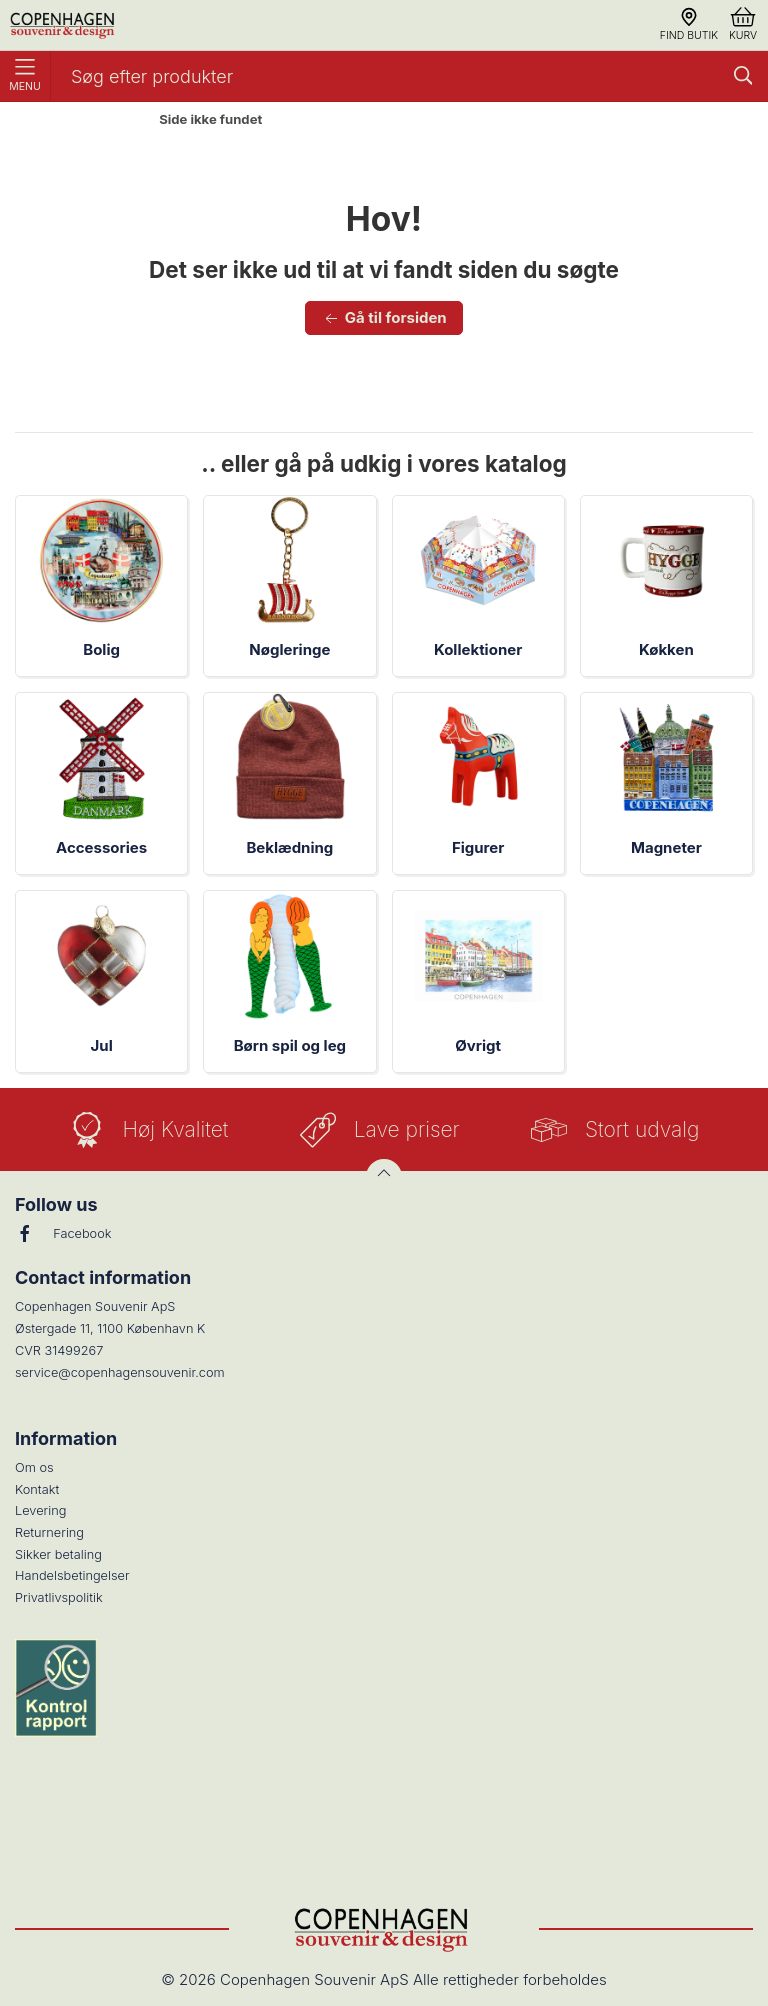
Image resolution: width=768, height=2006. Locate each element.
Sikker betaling (58, 1554)
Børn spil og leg (290, 1045)
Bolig (101, 649)
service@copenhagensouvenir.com (120, 1372)
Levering (40, 1510)
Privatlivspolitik (59, 1597)
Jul (102, 1045)
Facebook (63, 1234)
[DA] (64, 25)
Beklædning (289, 847)
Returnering (49, 1532)
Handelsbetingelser (72, 1575)
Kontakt (37, 1489)
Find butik (689, 24)
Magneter (666, 847)
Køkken (666, 649)
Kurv (743, 24)
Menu (25, 76)
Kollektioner (478, 649)
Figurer (478, 847)
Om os (34, 1467)
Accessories (101, 847)
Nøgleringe (289, 649)
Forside (108, 120)
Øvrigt (478, 1045)
